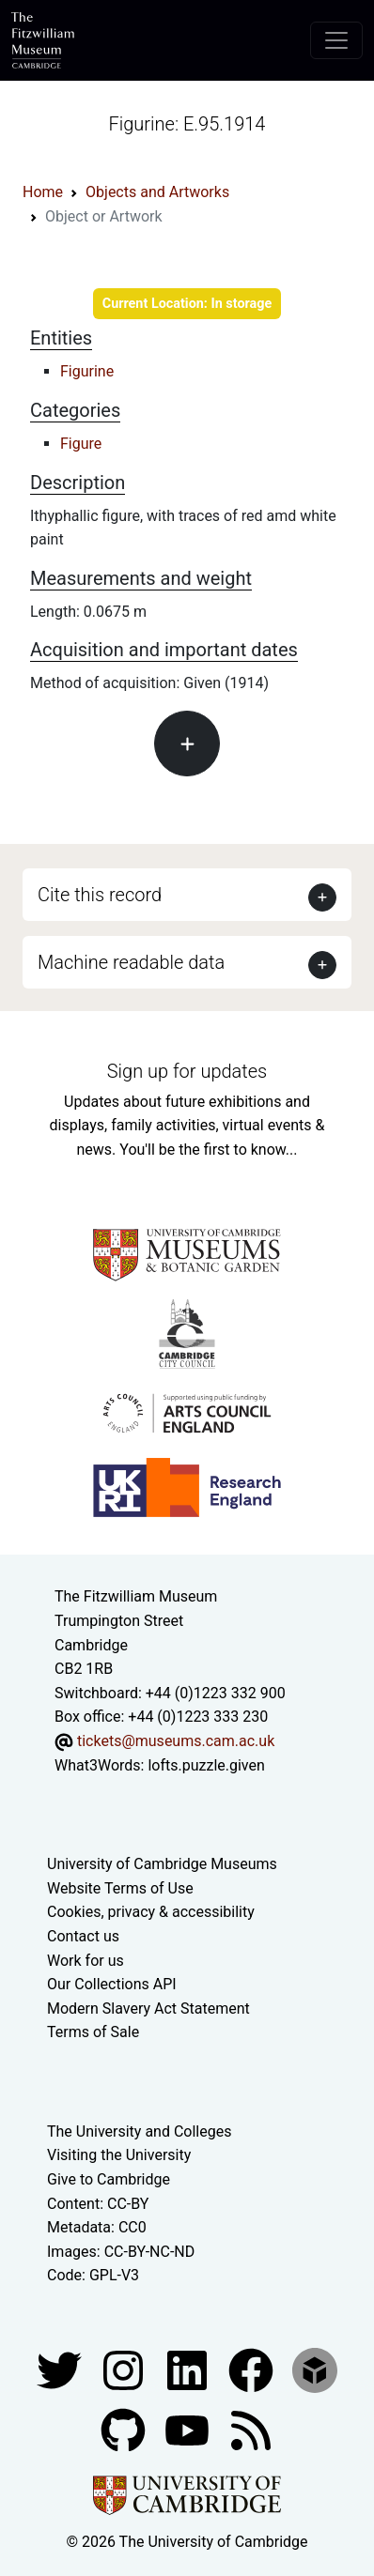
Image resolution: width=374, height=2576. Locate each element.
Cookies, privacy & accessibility (151, 1912)
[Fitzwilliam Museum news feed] (251, 2429)
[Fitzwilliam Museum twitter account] (61, 2369)
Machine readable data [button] (131, 962)
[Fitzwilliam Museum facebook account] (189, 2369)
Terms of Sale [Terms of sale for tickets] (93, 2032)
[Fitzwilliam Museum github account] (125, 2429)
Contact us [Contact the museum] (83, 1936)
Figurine (87, 371)
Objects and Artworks (157, 192)
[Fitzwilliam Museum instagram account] (125, 2369)
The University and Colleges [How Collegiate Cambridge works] (139, 2131)
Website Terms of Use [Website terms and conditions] (120, 1888)
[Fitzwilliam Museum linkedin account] (253, 2369)
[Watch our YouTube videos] (189, 2429)
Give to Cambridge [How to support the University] (108, 2179)
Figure (80, 443)
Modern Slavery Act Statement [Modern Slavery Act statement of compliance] (148, 2008)
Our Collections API (112, 1984)
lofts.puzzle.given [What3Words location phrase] (206, 1765)
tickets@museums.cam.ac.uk (175, 1741)
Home (43, 192)
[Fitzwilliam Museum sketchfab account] (315, 2369)
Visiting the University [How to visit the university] (119, 2155)
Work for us (85, 1961)
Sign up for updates (187, 1071)
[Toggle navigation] (336, 40)
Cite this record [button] (100, 894)
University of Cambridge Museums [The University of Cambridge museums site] (162, 1864)
